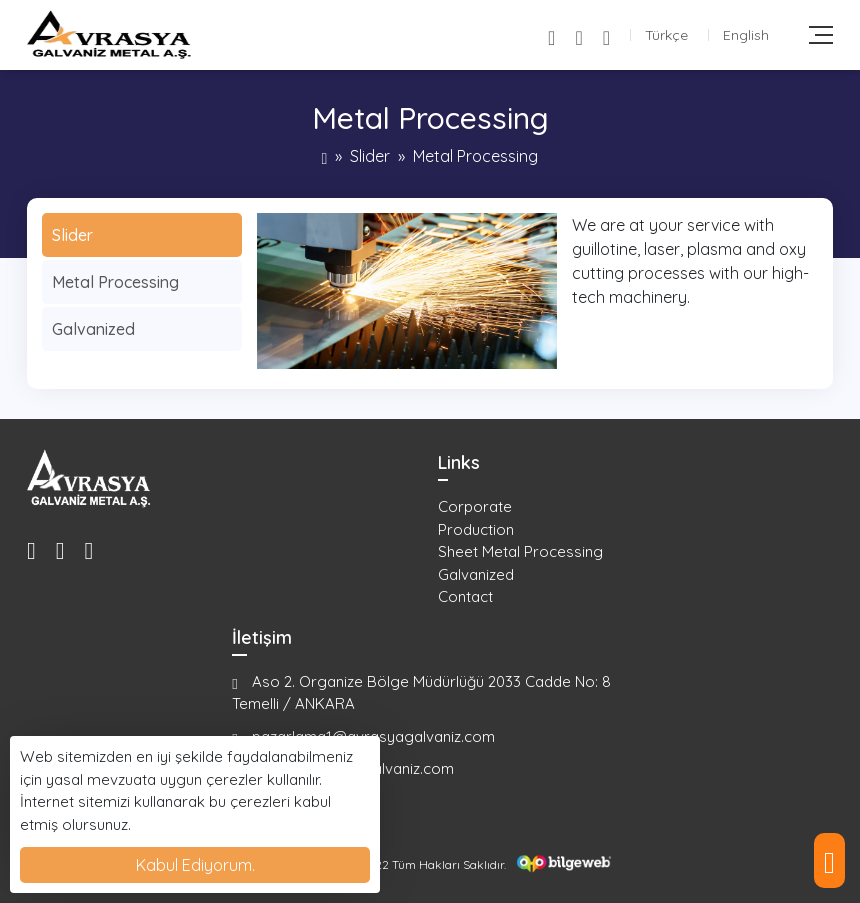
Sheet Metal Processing (520, 551)
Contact (465, 596)
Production (476, 529)
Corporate (475, 506)
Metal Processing (115, 282)
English (746, 35)
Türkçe (666, 35)
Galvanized (93, 329)
